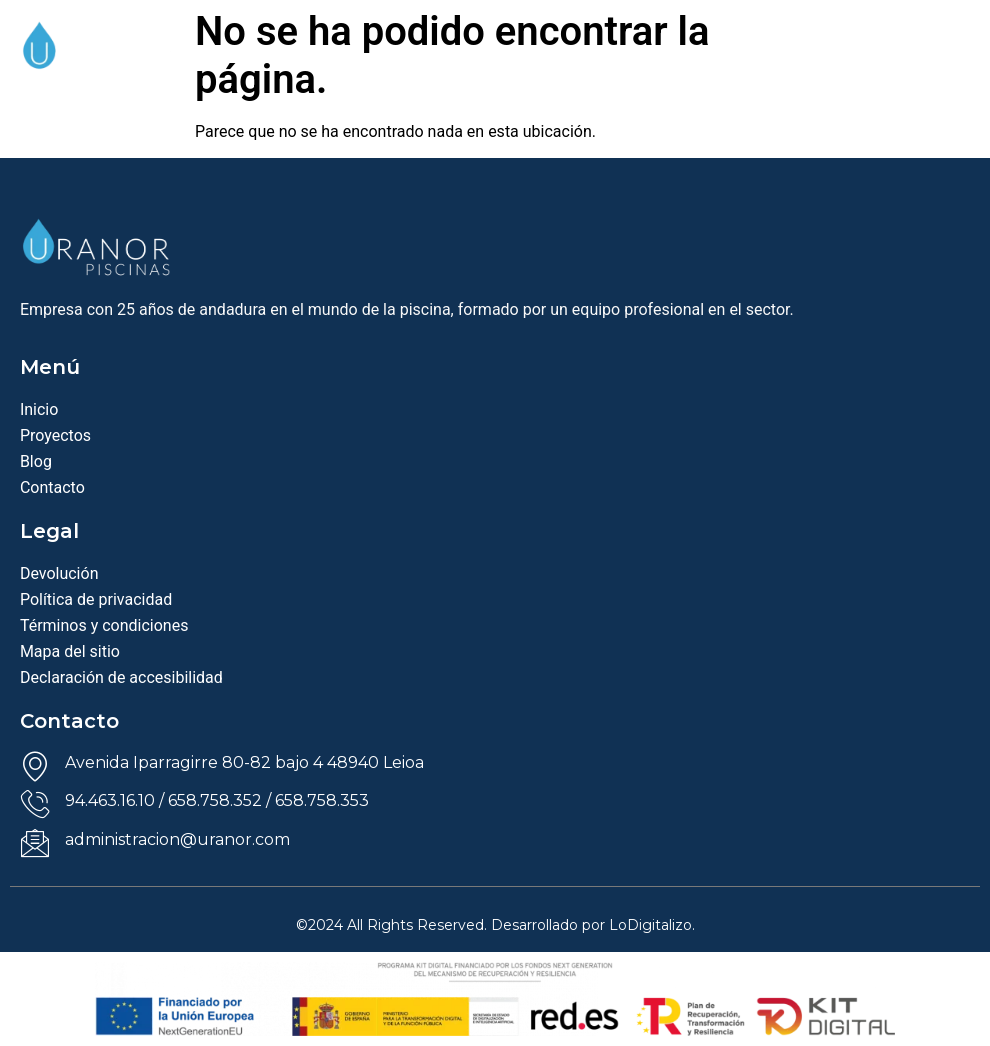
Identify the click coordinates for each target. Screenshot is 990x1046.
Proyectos (55, 435)
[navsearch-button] (896, 64)
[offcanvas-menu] (953, 68)
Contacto (52, 487)
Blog (36, 461)
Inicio (39, 409)
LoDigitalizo (650, 925)
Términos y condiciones (104, 625)
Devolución (59, 573)
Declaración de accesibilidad (121, 677)
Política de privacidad (96, 599)
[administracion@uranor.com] (35, 843)
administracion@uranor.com (177, 839)
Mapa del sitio (70, 651)
